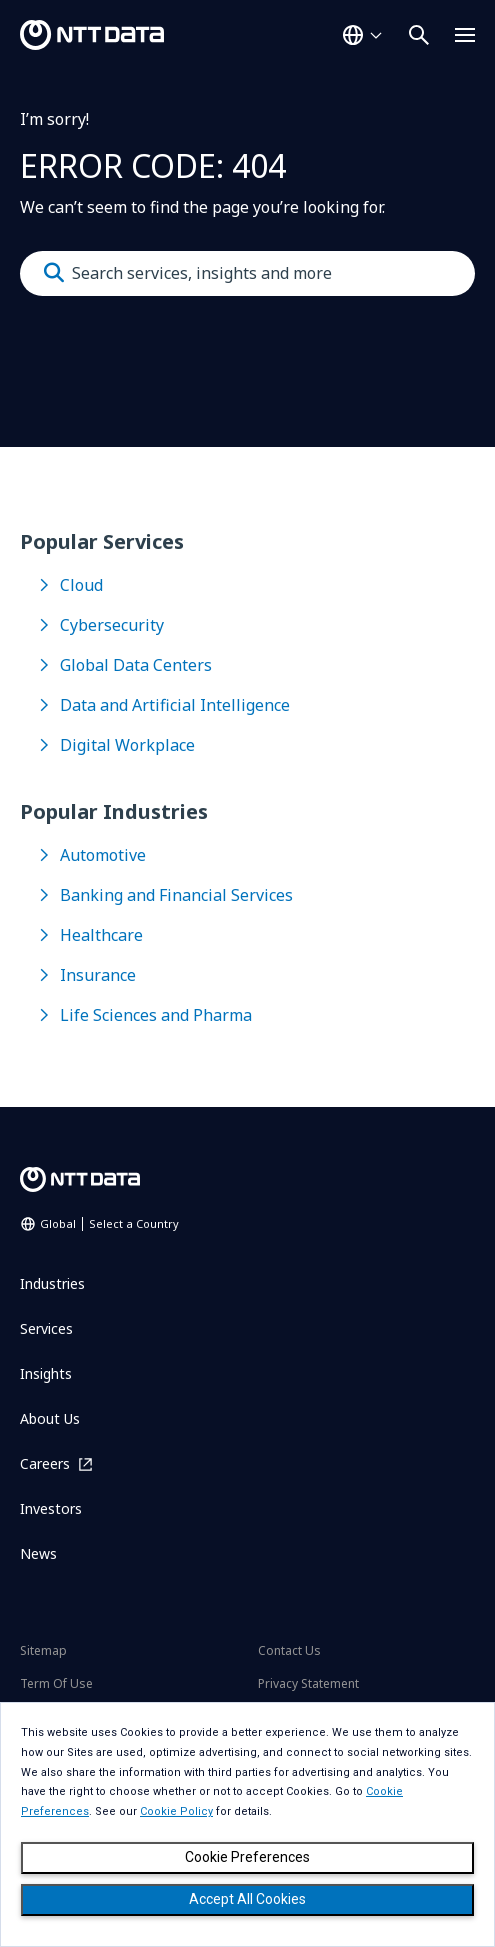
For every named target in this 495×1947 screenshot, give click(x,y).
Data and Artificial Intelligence (175, 705)
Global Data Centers (136, 665)
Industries (52, 1283)
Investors (51, 1508)
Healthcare (101, 935)
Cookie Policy (176, 1811)
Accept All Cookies (247, 1899)
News (38, 1553)
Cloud (81, 585)
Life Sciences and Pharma (156, 1015)
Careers (45, 1463)
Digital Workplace (127, 745)
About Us (50, 1418)
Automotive (103, 855)
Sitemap (43, 1650)
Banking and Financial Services (176, 895)
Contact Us (289, 1650)
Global (109, 1223)
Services (46, 1328)
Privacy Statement (308, 1683)
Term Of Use (56, 1683)
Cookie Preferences (247, 1857)
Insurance (98, 975)
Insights (46, 1373)
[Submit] (54, 273)
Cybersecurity (112, 625)
